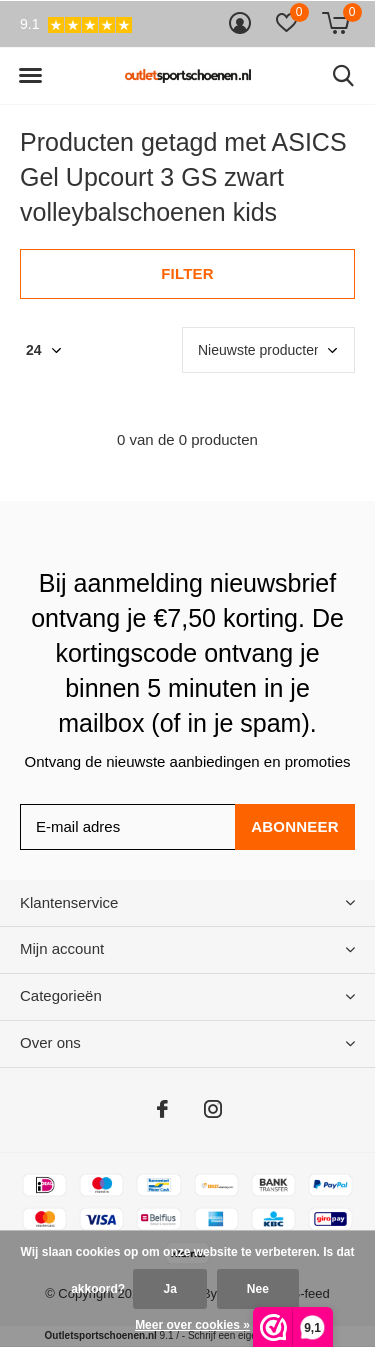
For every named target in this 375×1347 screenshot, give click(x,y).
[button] (30, 76)
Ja (169, 1289)
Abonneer (294, 826)
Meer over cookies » (192, 1325)
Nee (258, 1289)
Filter (187, 273)
